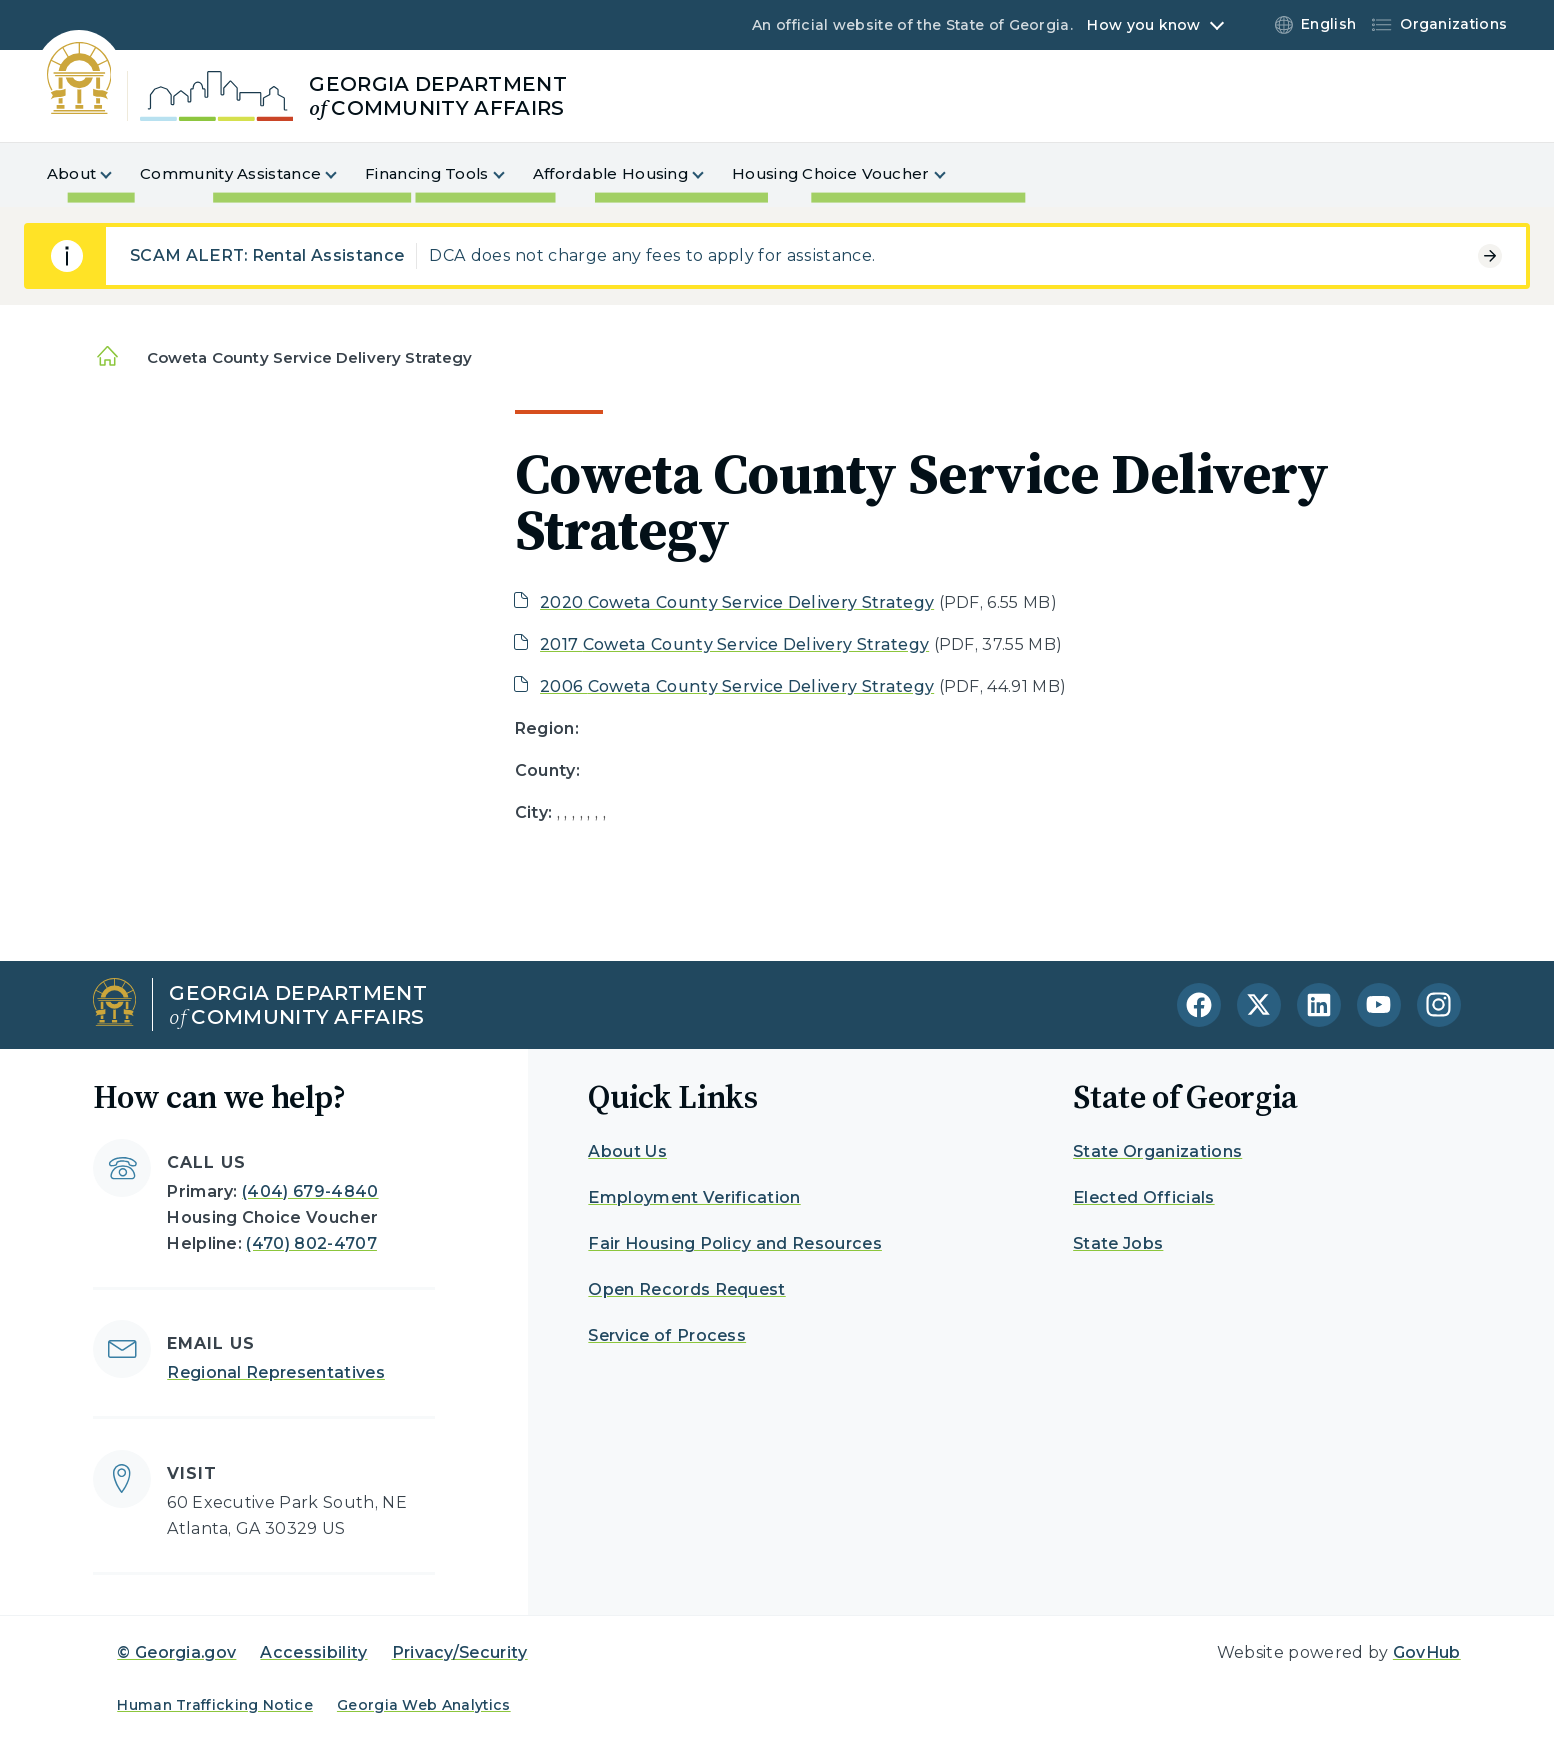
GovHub (1427, 1652)
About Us (627, 1151)
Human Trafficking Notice (215, 1705)
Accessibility (313, 1652)
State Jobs (1118, 1243)
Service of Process (667, 1335)
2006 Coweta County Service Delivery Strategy (737, 686)
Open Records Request (686, 1289)
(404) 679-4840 (310, 1191)
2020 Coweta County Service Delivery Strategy (737, 602)
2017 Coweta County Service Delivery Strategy (734, 644)
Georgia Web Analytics (424, 1705)
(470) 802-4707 (311, 1243)
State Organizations (1157, 1151)
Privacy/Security (460, 1652)
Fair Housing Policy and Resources (735, 1243)
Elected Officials (1143, 1197)
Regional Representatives (276, 1372)
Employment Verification (694, 1197)
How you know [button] (1143, 25)
